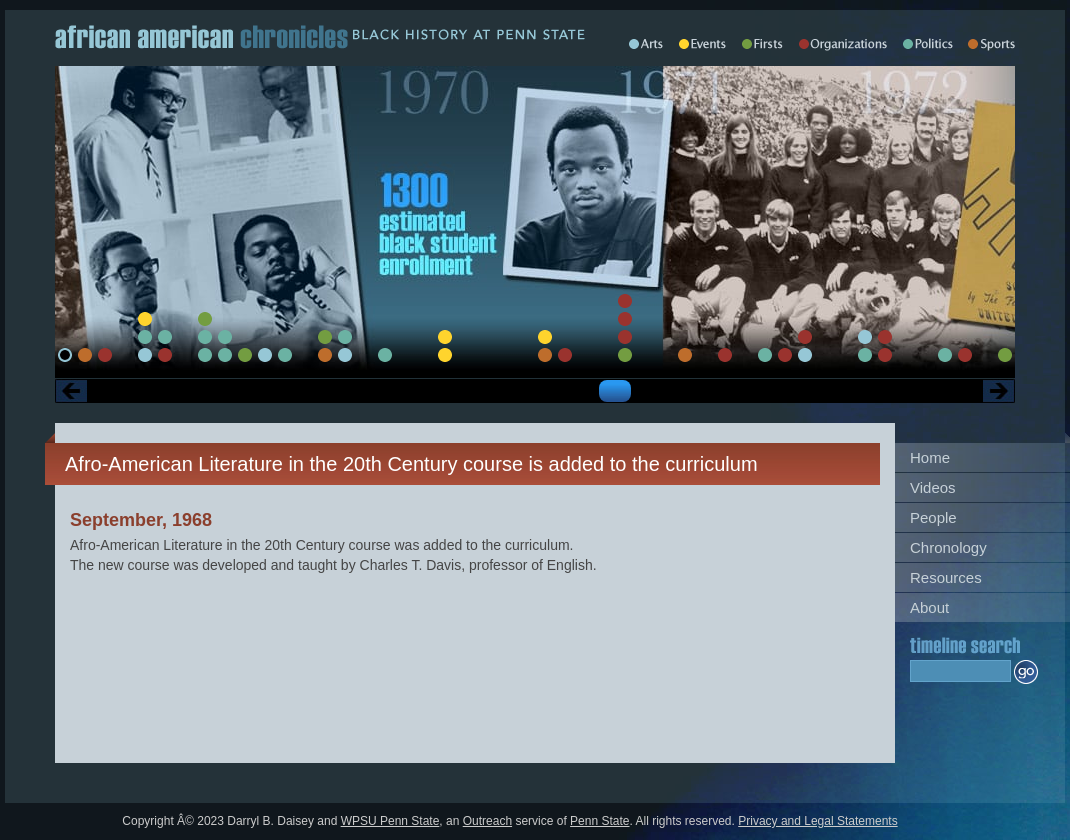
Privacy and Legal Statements (817, 821)
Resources (946, 577)
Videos (933, 487)
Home (930, 457)
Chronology (948, 547)
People (933, 517)
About (929, 607)
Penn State (599, 821)
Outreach (487, 821)
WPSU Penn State (390, 821)
